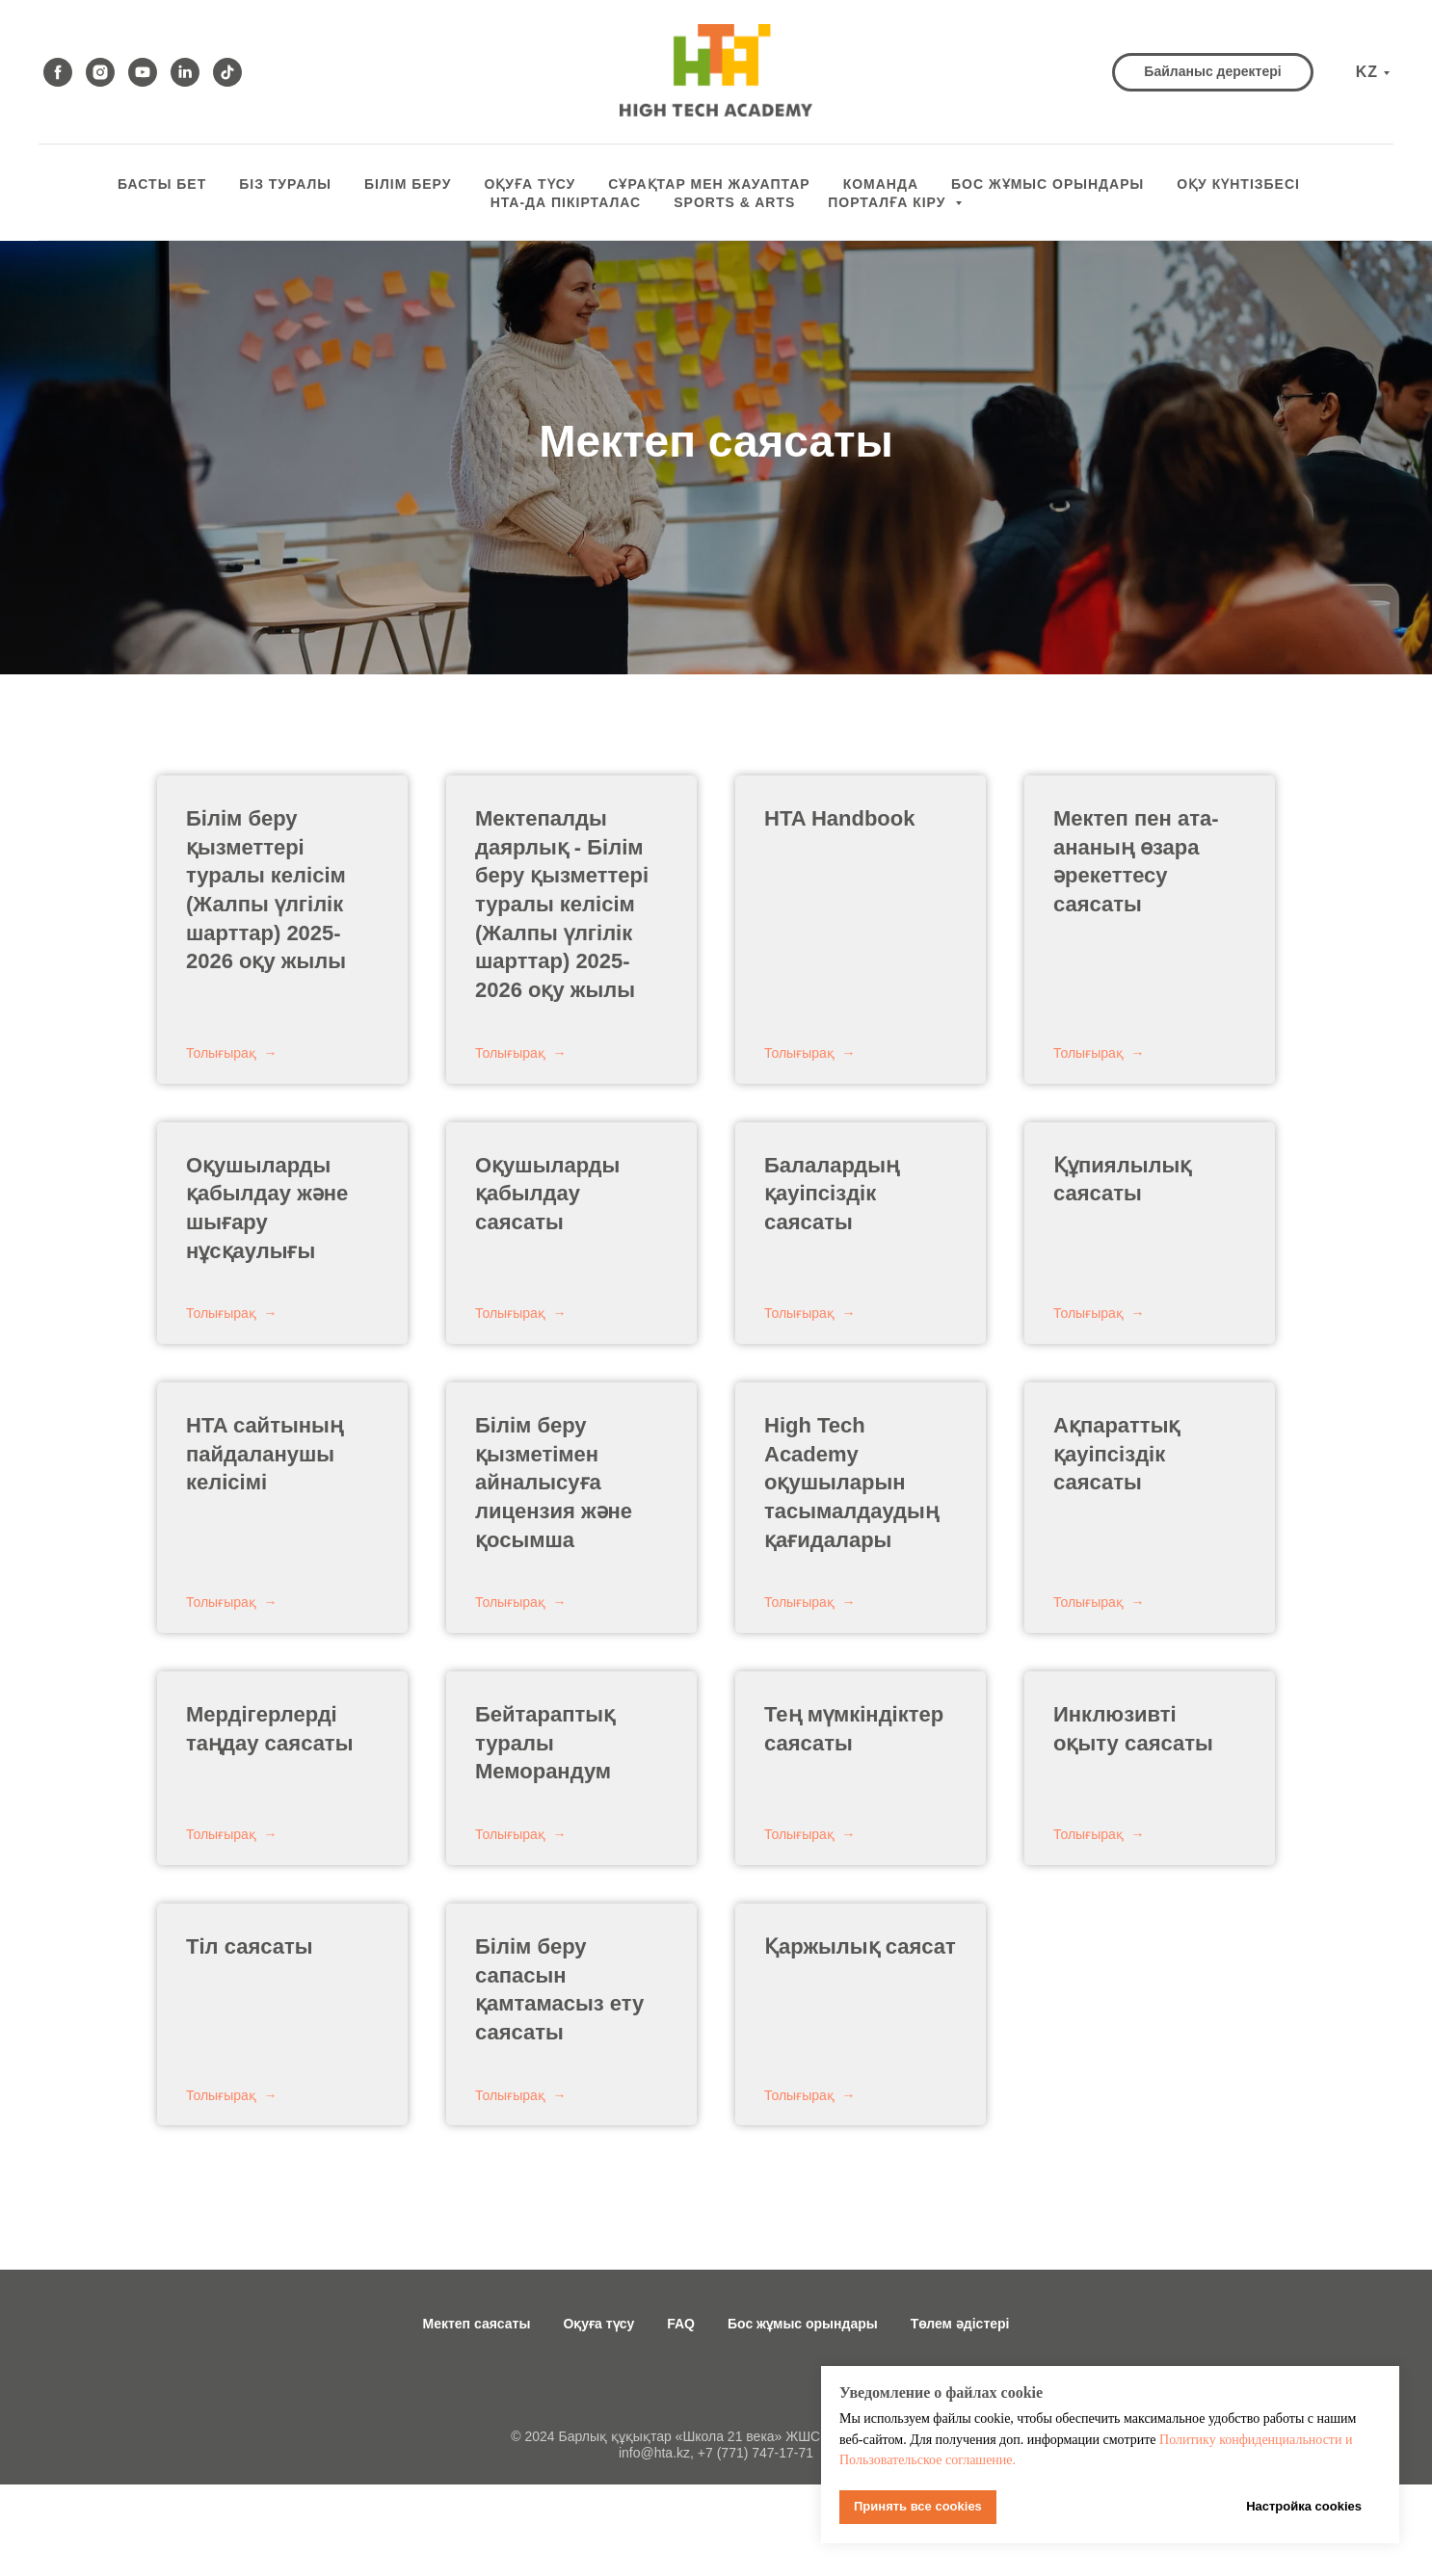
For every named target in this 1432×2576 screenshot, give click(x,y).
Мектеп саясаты (477, 2323)
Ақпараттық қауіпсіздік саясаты (1116, 1453)
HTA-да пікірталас (566, 202)
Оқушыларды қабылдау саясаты (547, 1193)
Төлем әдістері (960, 2323)
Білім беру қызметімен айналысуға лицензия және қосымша (553, 1482)
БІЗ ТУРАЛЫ (285, 184)
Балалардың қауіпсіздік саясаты (831, 1193)
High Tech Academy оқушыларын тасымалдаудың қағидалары (851, 1482)
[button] (1212, 72)
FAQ (681, 2323)
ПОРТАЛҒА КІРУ (889, 202)
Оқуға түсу (598, 2323)
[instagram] (100, 72)
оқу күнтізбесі (1238, 184)
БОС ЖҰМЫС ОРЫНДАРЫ (1047, 184)
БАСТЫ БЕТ (162, 184)
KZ (1367, 72)
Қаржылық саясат (860, 1946)
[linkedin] (185, 72)
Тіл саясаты (249, 1946)
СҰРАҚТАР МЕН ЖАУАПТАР (708, 184)
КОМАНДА (880, 184)
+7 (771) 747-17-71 (755, 2452)
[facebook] (57, 72)
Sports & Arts (734, 202)
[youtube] (142, 72)
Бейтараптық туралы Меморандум (545, 1742)
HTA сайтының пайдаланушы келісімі (264, 1453)
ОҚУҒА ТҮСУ (529, 184)
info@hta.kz (654, 2452)
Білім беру (407, 184)
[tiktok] (227, 72)
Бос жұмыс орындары (803, 2323)
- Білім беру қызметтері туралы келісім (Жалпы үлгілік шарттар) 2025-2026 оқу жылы (562, 904)
